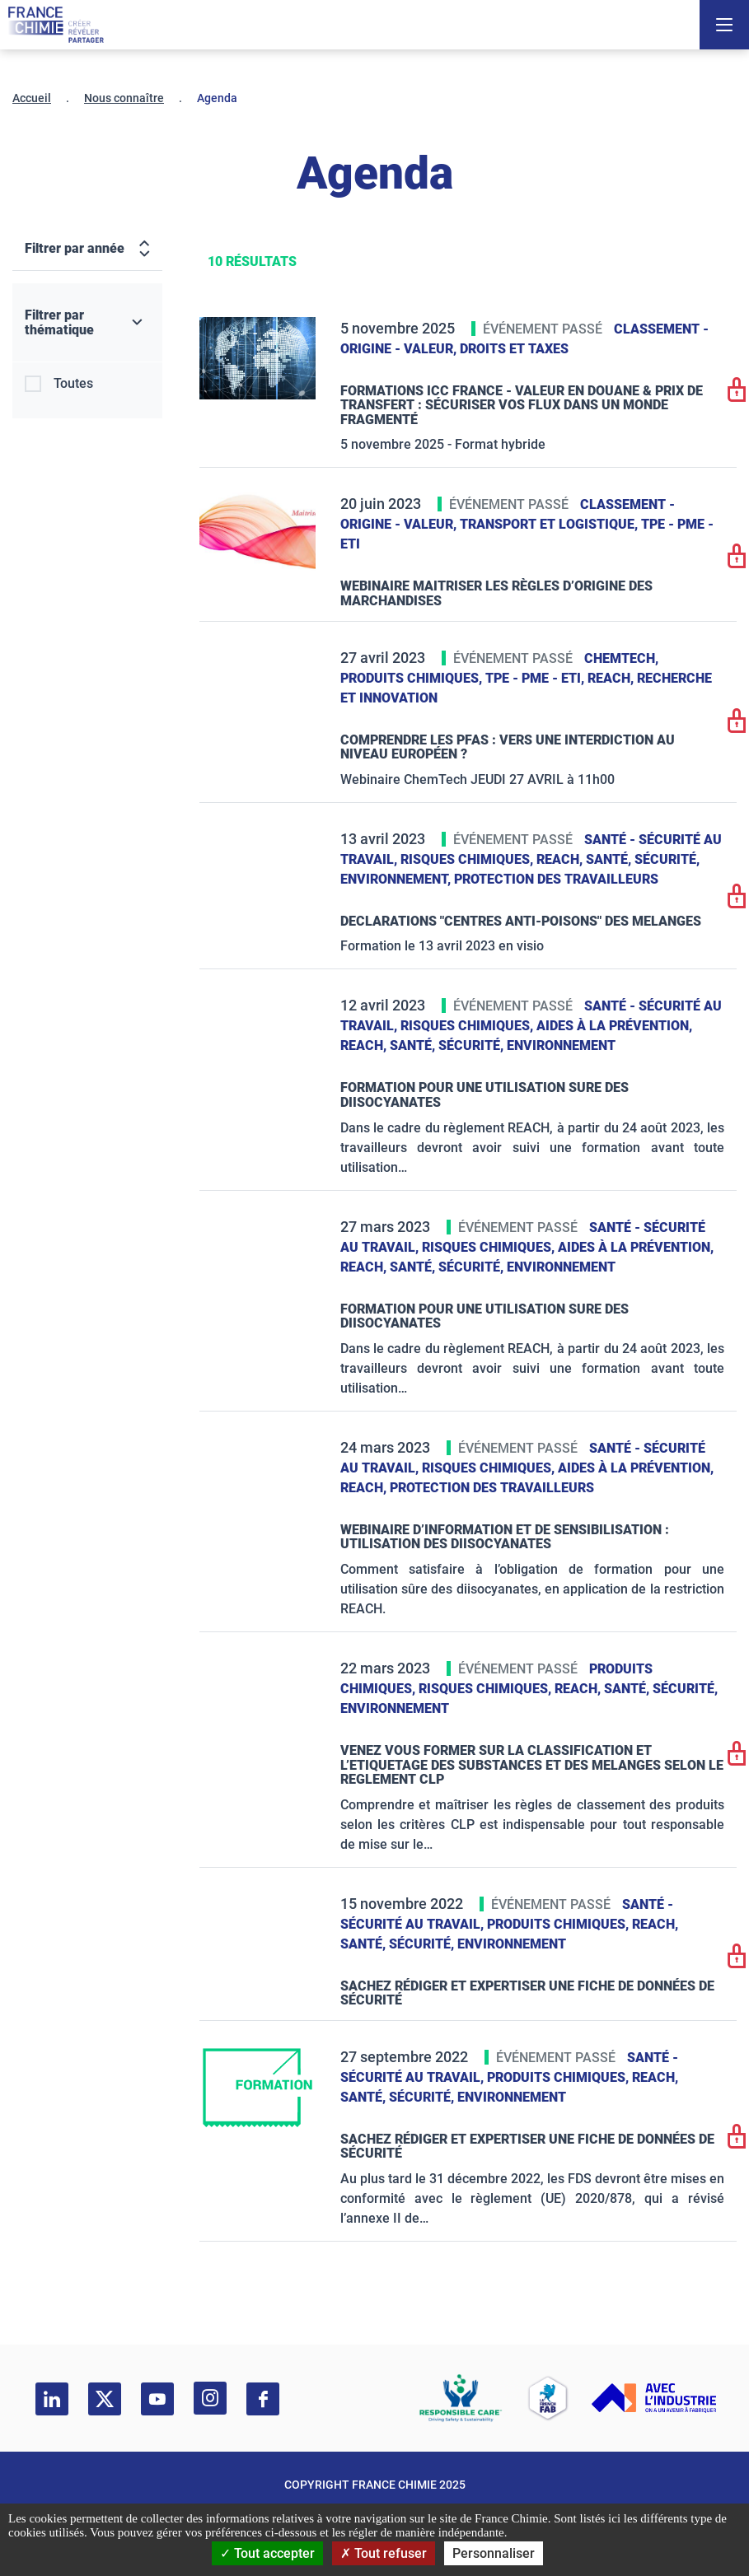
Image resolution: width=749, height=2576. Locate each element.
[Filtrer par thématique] (87, 322)
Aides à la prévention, (614, 1026)
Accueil (31, 98)
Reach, (612, 678)
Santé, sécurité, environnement (503, 1045)
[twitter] (105, 2399)
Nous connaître (124, 98)
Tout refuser (383, 2553)
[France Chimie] (56, 25)
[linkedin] (52, 2399)
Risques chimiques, (468, 859)
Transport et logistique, (550, 524)
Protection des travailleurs (556, 879)
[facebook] (263, 2399)
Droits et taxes (514, 349)
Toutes (73, 383)
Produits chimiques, (412, 678)
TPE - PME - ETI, (536, 678)
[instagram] (210, 2398)
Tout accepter (267, 2553)
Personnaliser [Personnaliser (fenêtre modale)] (493, 2553)
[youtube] (157, 2399)
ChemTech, (621, 658)
